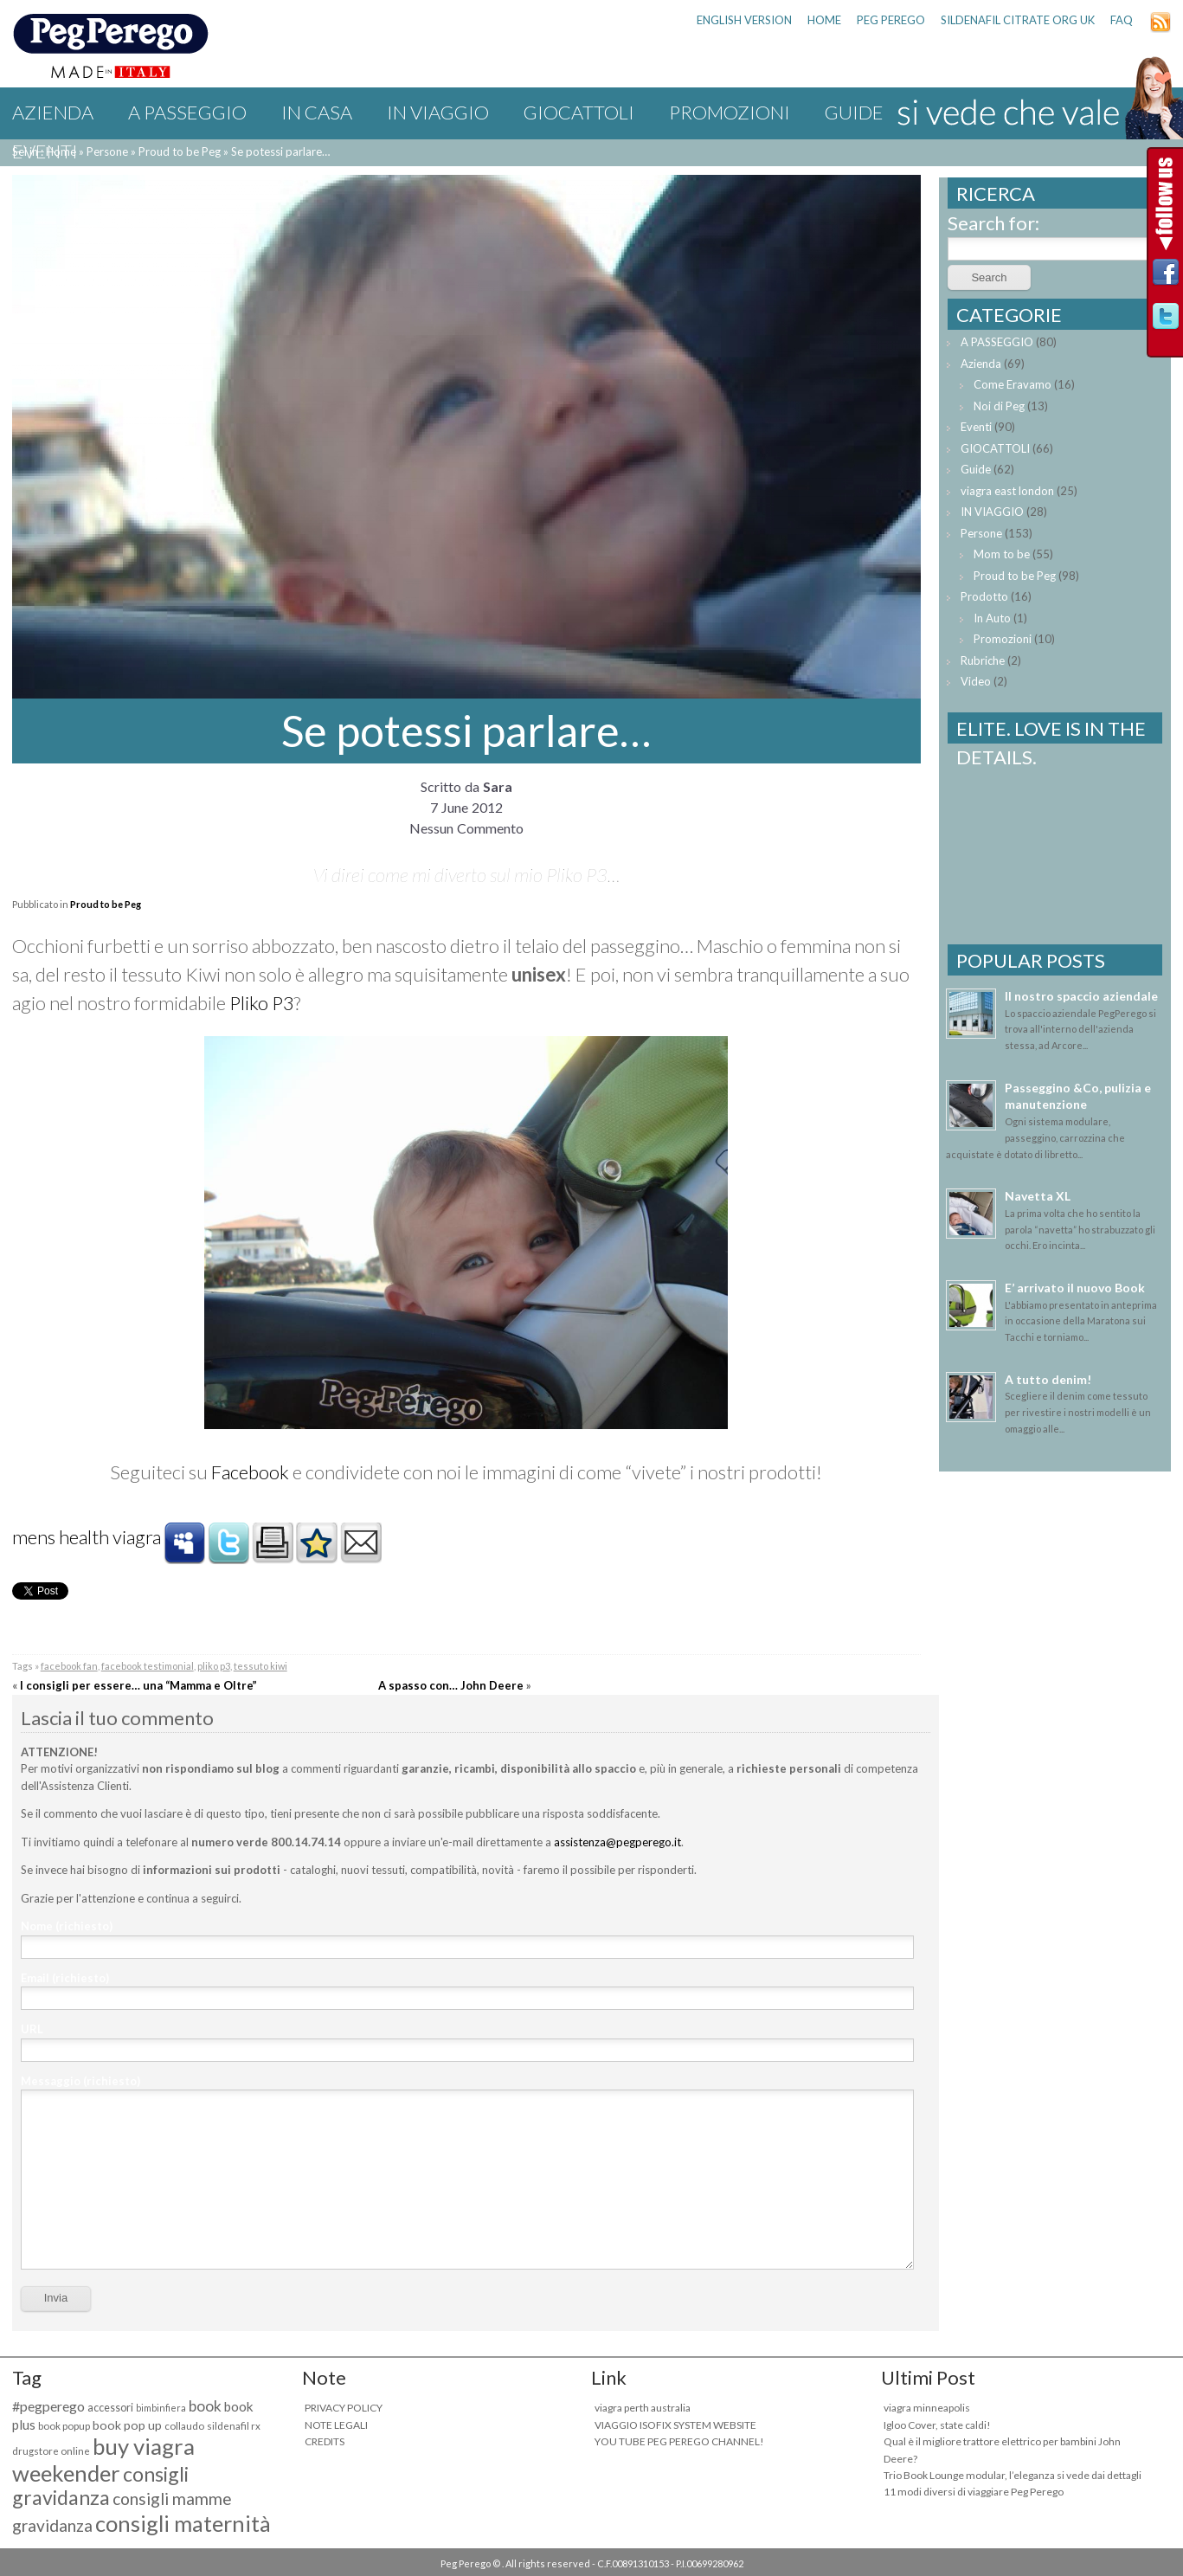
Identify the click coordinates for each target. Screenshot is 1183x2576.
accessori (110, 2407)
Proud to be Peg (105, 904)
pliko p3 (213, 1665)
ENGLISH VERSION (744, 20)
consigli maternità (183, 2523)
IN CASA (316, 112)
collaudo (184, 2425)
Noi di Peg (999, 406)
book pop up (127, 2425)
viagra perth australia (643, 2407)
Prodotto (984, 596)
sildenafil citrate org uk (1018, 20)
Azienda (52, 112)
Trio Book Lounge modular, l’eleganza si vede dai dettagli (1012, 2475)
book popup (64, 2425)
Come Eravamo (1012, 384)
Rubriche (983, 660)
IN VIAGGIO (438, 112)
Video (976, 681)
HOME (824, 20)
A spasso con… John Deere (451, 1685)
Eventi (45, 151)
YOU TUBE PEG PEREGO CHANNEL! (679, 2441)
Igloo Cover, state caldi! (937, 2424)
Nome (67, 1926)
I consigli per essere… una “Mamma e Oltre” (138, 1685)
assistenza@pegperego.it (617, 1842)
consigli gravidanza (100, 2486)
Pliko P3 (261, 1002)
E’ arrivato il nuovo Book (1075, 1287)
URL (32, 2029)
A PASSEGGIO (187, 112)
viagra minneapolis (927, 2407)
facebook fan (69, 1665)
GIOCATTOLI (579, 112)
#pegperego (48, 2406)
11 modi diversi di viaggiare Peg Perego (974, 2491)
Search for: (993, 223)
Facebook (250, 1472)
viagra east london (1007, 491)
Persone (981, 533)
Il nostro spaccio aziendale (1081, 996)
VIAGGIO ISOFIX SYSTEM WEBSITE (675, 2424)
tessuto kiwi (260, 1665)
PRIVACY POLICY (344, 2407)
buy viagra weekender (103, 2459)
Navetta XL (1037, 1195)
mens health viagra (86, 1537)
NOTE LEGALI (336, 2424)
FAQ (1121, 20)
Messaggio (80, 2081)
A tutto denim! (1048, 1379)
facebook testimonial (147, 1665)
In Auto (992, 618)
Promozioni (729, 112)
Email (65, 1978)
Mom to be (1002, 554)
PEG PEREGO (891, 20)
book (205, 2406)
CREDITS (324, 2441)
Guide (976, 469)
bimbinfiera (161, 2407)
